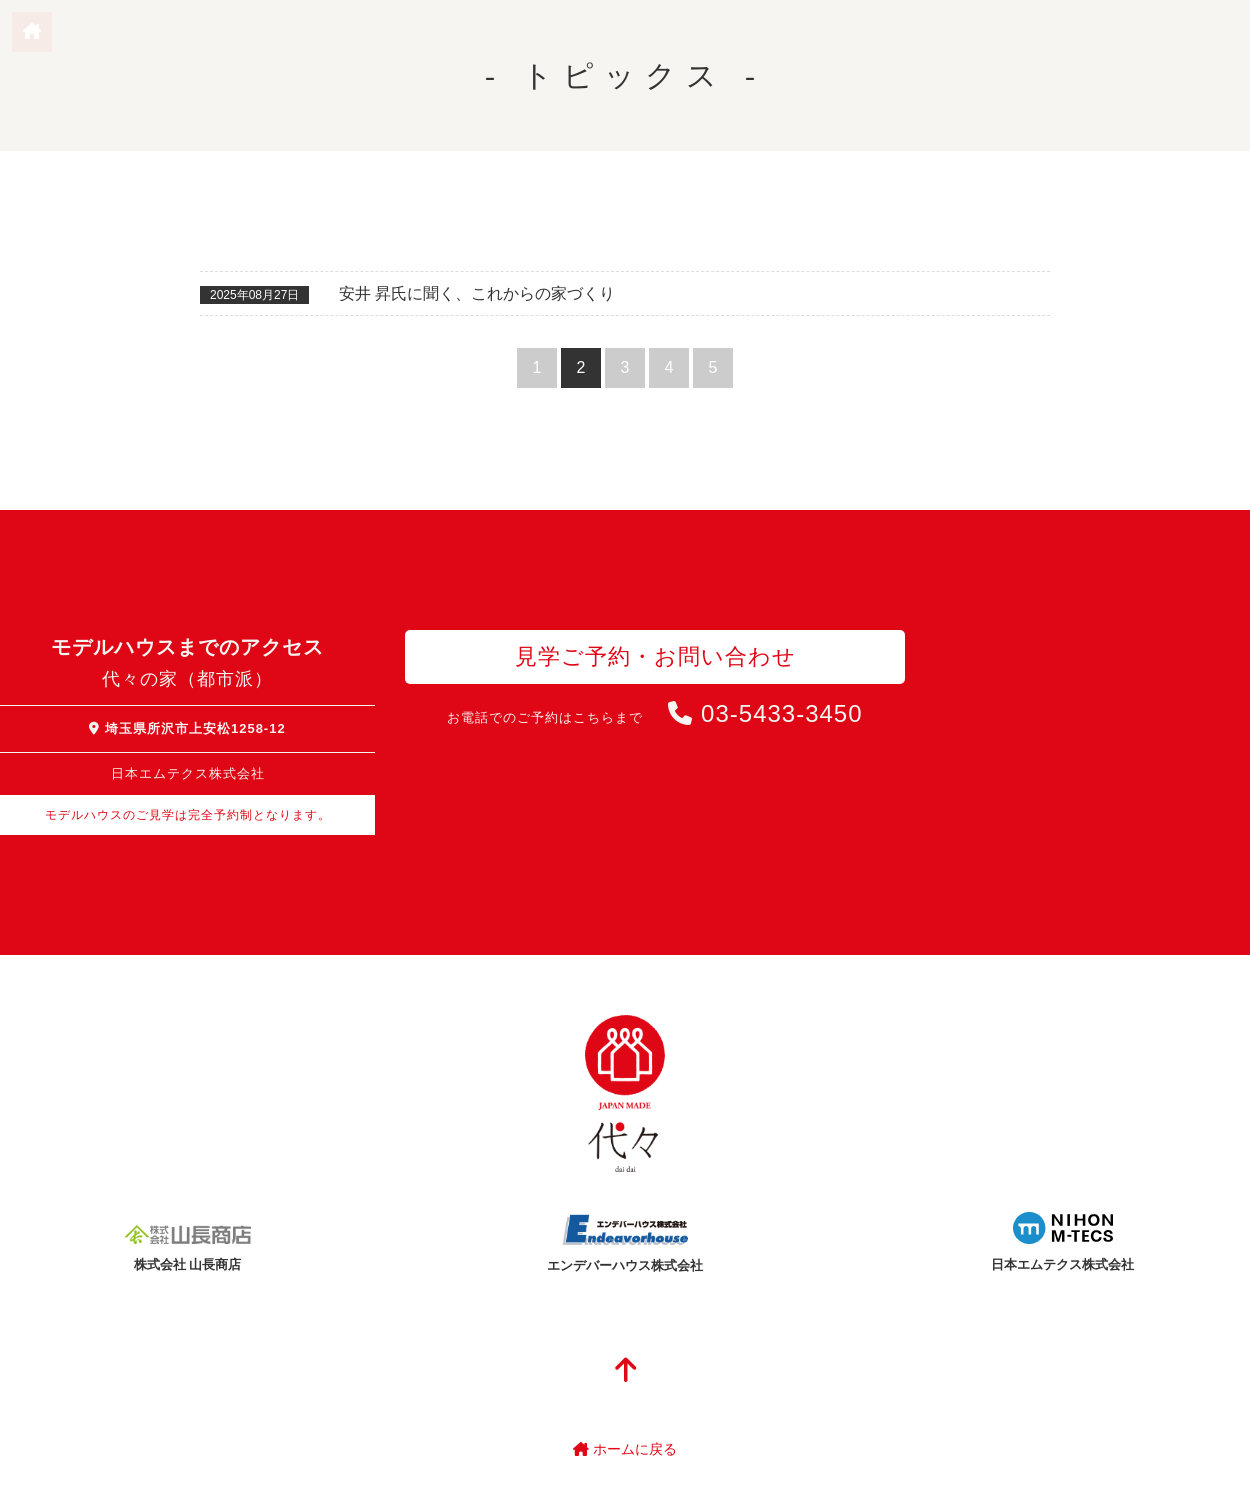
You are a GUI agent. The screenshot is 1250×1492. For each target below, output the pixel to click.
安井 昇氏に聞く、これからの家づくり (477, 293)
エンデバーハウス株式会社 (625, 1265)
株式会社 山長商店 (188, 1264)
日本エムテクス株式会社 (1062, 1264)
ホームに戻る (625, 1449)
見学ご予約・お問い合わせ (655, 656)
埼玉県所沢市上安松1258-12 (187, 728)
